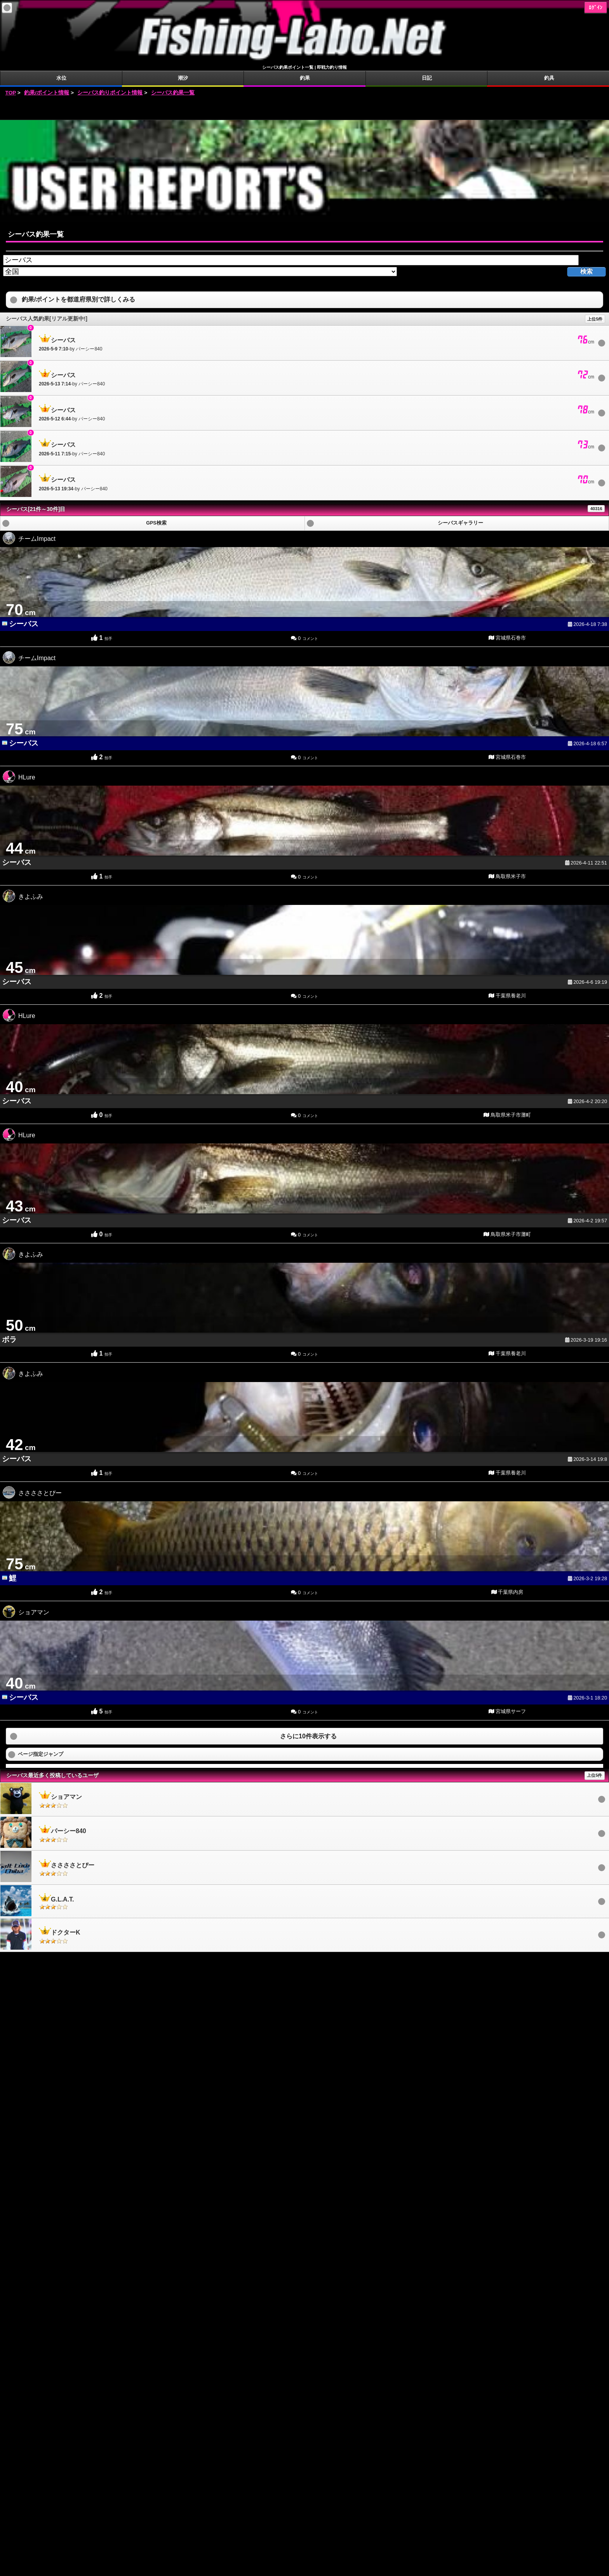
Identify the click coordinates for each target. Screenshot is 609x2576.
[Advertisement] (304, 108)
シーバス (23, 624)
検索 (586, 271)
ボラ (9, 1339)
